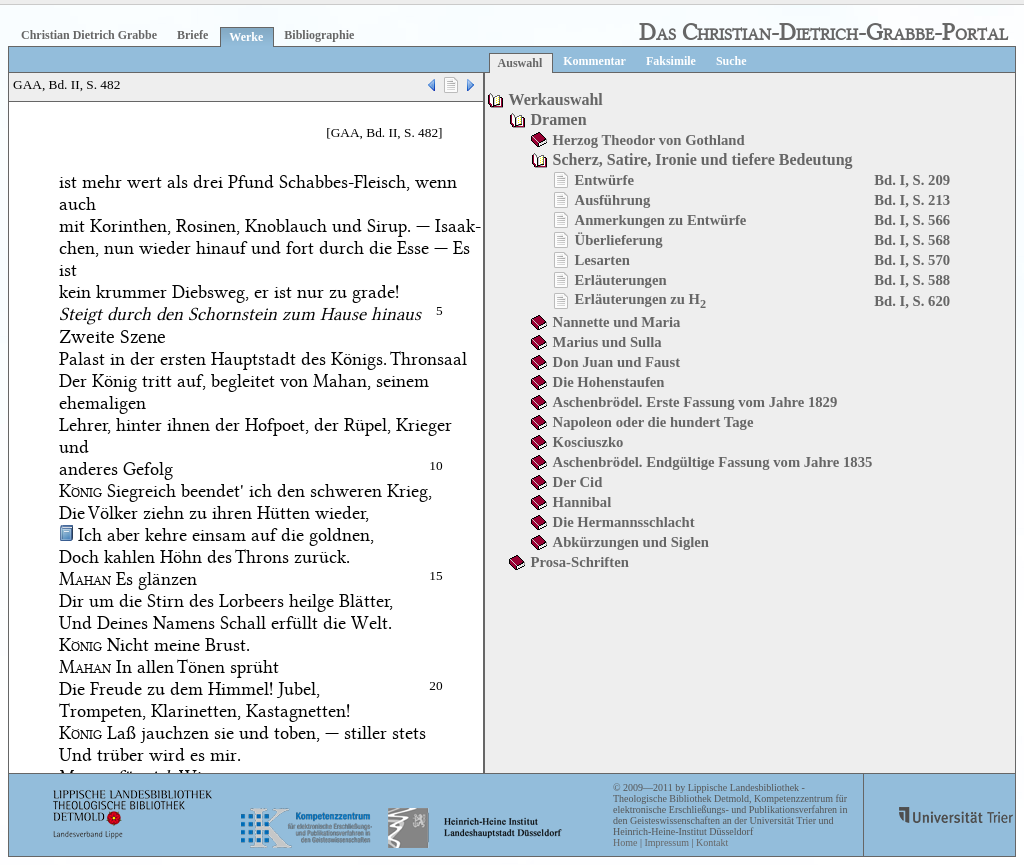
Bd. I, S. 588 (912, 280)
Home (625, 842)
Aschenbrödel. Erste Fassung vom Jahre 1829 (695, 402)
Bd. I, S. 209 (912, 180)
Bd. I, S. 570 (912, 260)
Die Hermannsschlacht (624, 522)
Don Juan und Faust (616, 362)
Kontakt (712, 842)
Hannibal (582, 502)
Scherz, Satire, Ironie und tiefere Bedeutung (703, 159)
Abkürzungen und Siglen (631, 542)
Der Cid (578, 482)
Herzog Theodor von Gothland (649, 140)
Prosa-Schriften (580, 562)
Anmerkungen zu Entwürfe (661, 220)
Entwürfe (604, 180)
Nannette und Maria (617, 322)
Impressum (666, 842)
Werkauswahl (556, 99)
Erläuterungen (621, 280)
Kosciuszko (588, 442)
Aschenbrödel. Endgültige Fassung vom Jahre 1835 (713, 462)
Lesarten (602, 260)
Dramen (559, 119)
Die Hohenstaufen (609, 382)
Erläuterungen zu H (641, 299)
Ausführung (613, 200)
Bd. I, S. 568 (912, 240)
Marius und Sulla (607, 342)
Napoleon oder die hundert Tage (653, 422)
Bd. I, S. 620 (912, 301)
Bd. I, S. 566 (912, 220)
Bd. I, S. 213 (912, 200)
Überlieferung (619, 240)
